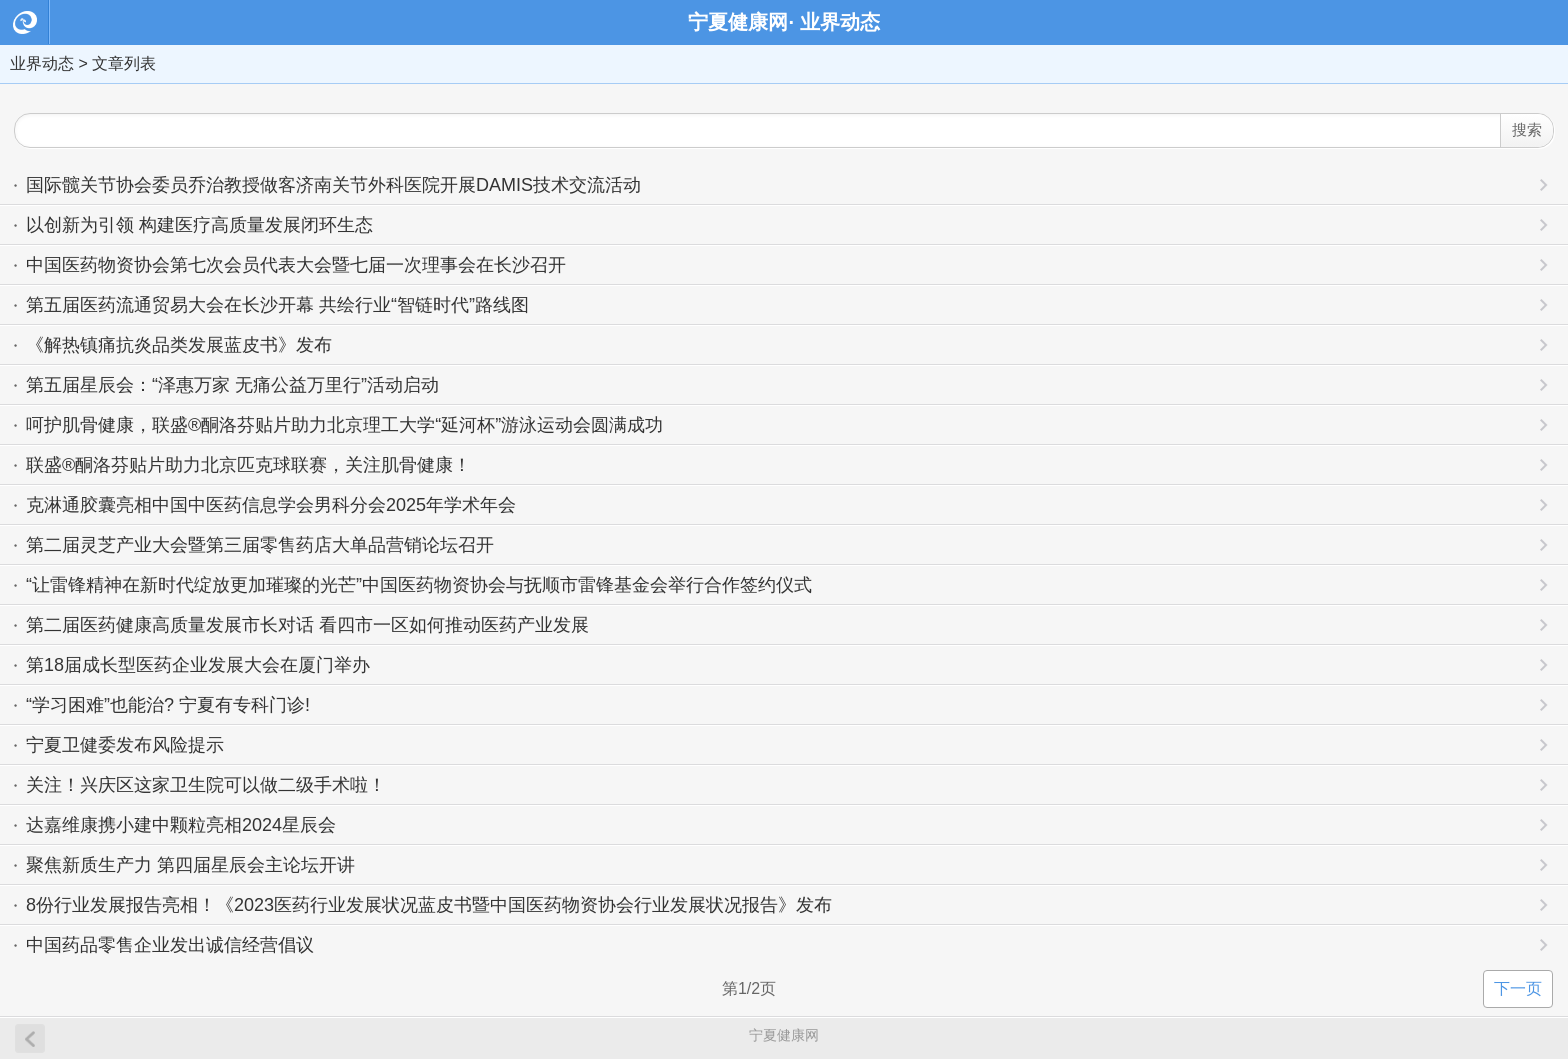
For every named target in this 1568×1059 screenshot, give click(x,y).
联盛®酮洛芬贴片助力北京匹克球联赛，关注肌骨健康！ (248, 465)
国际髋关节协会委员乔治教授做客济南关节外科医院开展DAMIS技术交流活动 (333, 185)
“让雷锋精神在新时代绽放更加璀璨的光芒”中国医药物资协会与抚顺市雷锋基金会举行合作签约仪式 (419, 585)
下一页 (1518, 988)
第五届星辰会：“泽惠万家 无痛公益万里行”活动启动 (232, 385)
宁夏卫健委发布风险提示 (125, 745)
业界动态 (42, 63)
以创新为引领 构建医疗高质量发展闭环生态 (199, 225)
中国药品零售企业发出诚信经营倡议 (170, 945)
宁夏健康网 (784, 1035)
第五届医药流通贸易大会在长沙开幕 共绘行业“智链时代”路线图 (277, 305)
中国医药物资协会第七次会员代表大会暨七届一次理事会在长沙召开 (296, 265)
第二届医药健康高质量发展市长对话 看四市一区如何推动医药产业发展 (307, 625)
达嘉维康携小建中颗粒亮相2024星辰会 (181, 825)
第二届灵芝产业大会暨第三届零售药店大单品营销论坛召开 (260, 545)
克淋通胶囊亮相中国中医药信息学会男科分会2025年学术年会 (271, 505)
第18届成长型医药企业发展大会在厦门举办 (198, 665)
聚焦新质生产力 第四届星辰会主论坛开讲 (190, 865)
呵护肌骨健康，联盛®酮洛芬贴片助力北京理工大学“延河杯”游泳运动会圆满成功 (344, 425)
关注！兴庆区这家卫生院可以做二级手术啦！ (206, 785)
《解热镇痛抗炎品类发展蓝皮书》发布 (179, 345)
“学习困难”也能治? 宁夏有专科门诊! (168, 705)
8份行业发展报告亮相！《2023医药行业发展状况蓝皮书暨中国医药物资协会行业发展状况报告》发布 (429, 905)
